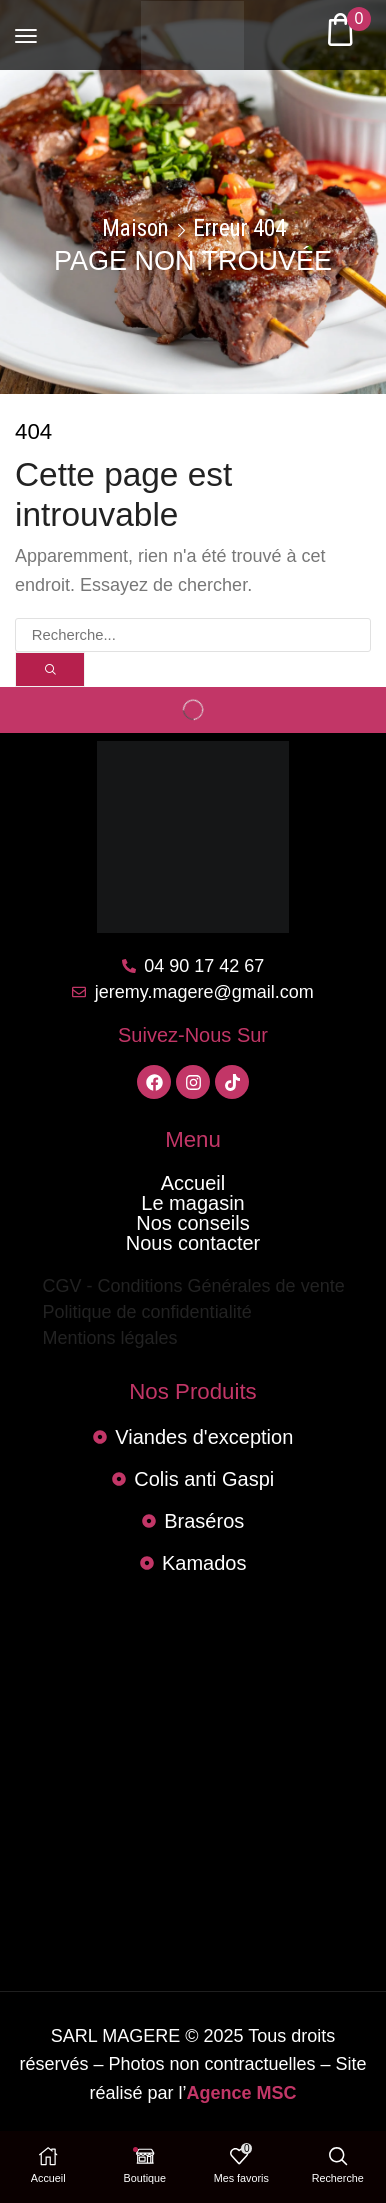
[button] (26, 27)
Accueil (193, 1183)
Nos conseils (192, 1223)
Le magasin (192, 1203)
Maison (135, 229)
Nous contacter (193, 1243)
